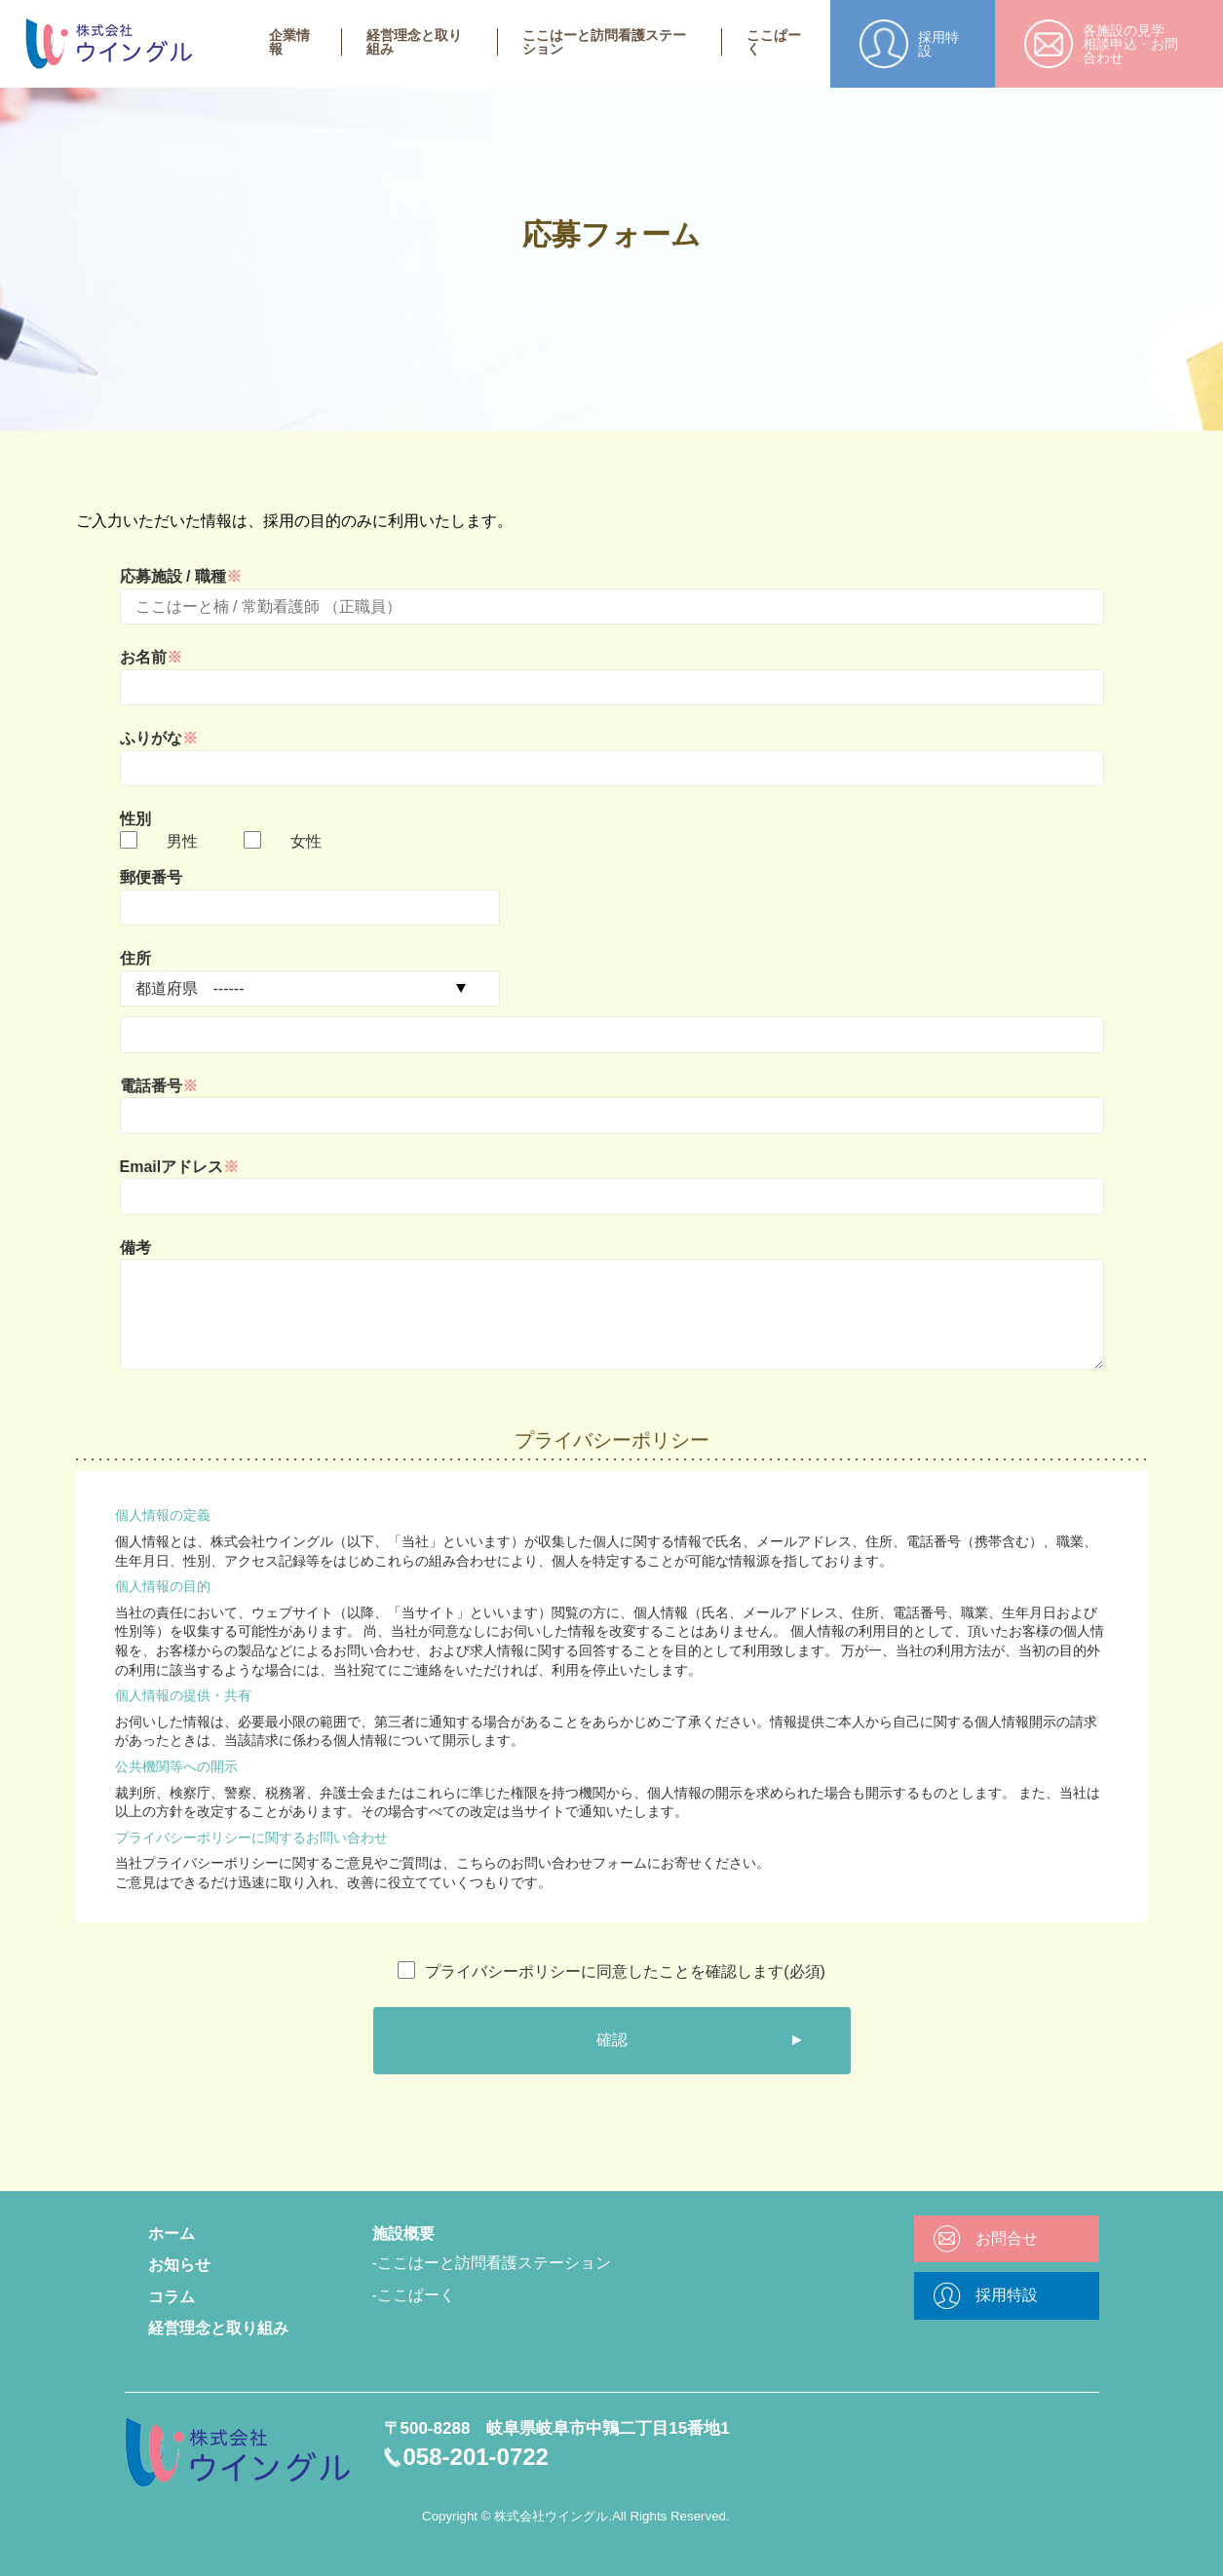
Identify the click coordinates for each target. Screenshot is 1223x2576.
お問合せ (1006, 2238)
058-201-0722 (476, 2456)
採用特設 (1006, 2295)
